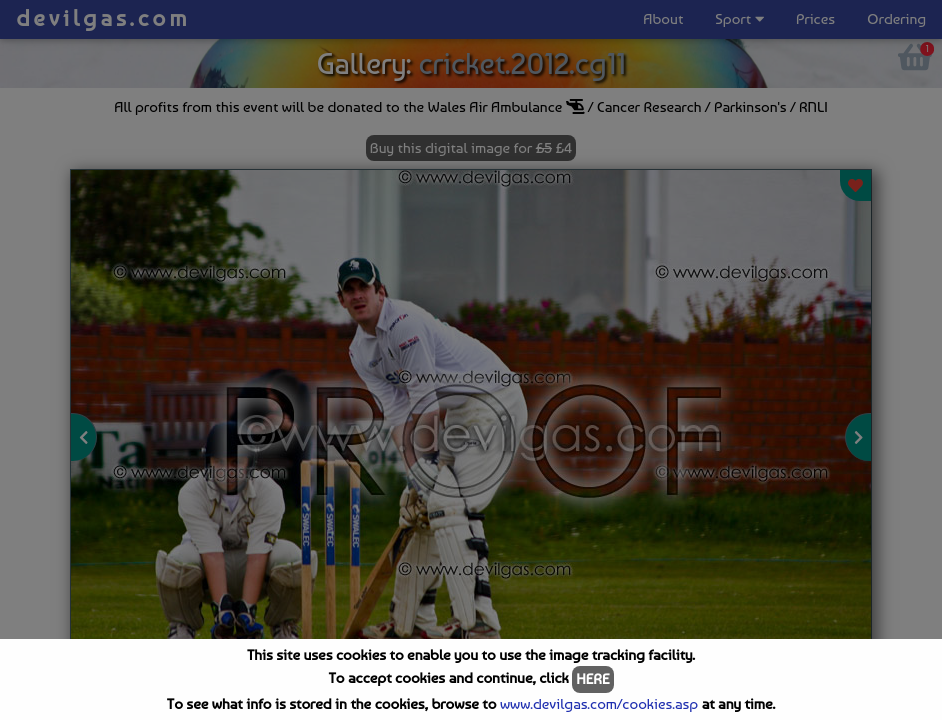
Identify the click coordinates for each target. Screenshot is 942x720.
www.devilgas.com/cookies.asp (599, 704)
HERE (592, 679)
